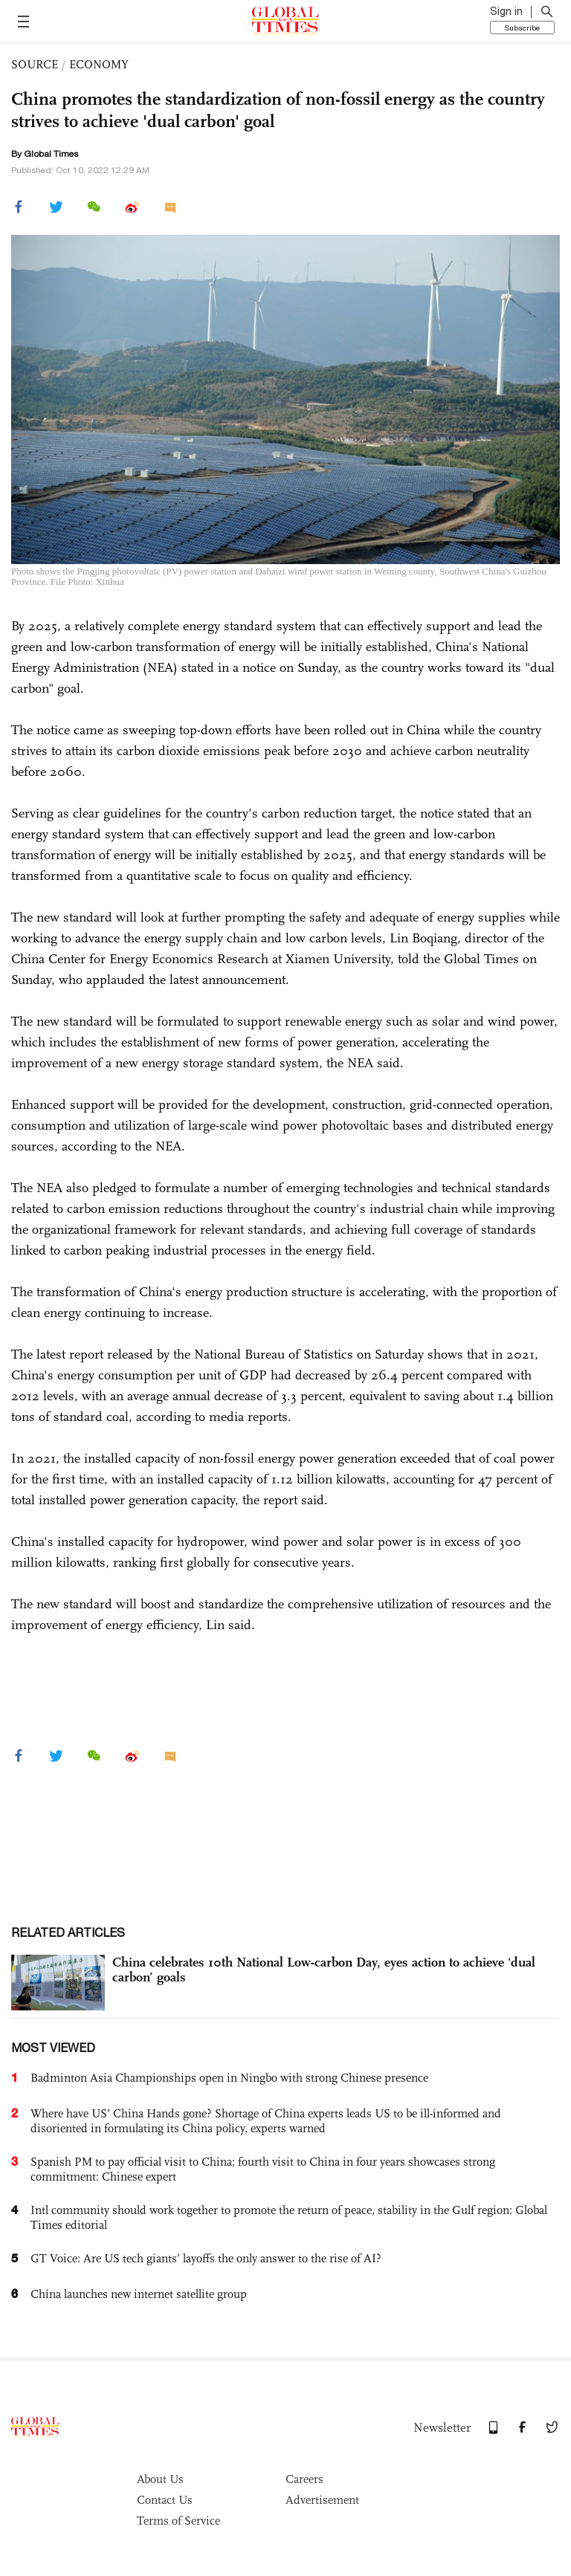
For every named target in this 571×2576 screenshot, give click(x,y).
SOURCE (34, 64)
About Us (160, 2479)
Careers (304, 2479)
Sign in (506, 11)
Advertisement (322, 2500)
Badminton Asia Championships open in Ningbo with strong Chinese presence (229, 2078)
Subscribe (522, 27)
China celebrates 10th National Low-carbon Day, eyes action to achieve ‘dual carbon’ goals (323, 1969)
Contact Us (165, 2500)
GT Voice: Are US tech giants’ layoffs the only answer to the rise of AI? (205, 2258)
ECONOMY (99, 64)
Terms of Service (178, 2521)
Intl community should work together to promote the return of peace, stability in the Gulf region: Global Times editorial (288, 2217)
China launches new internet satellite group (138, 2294)
